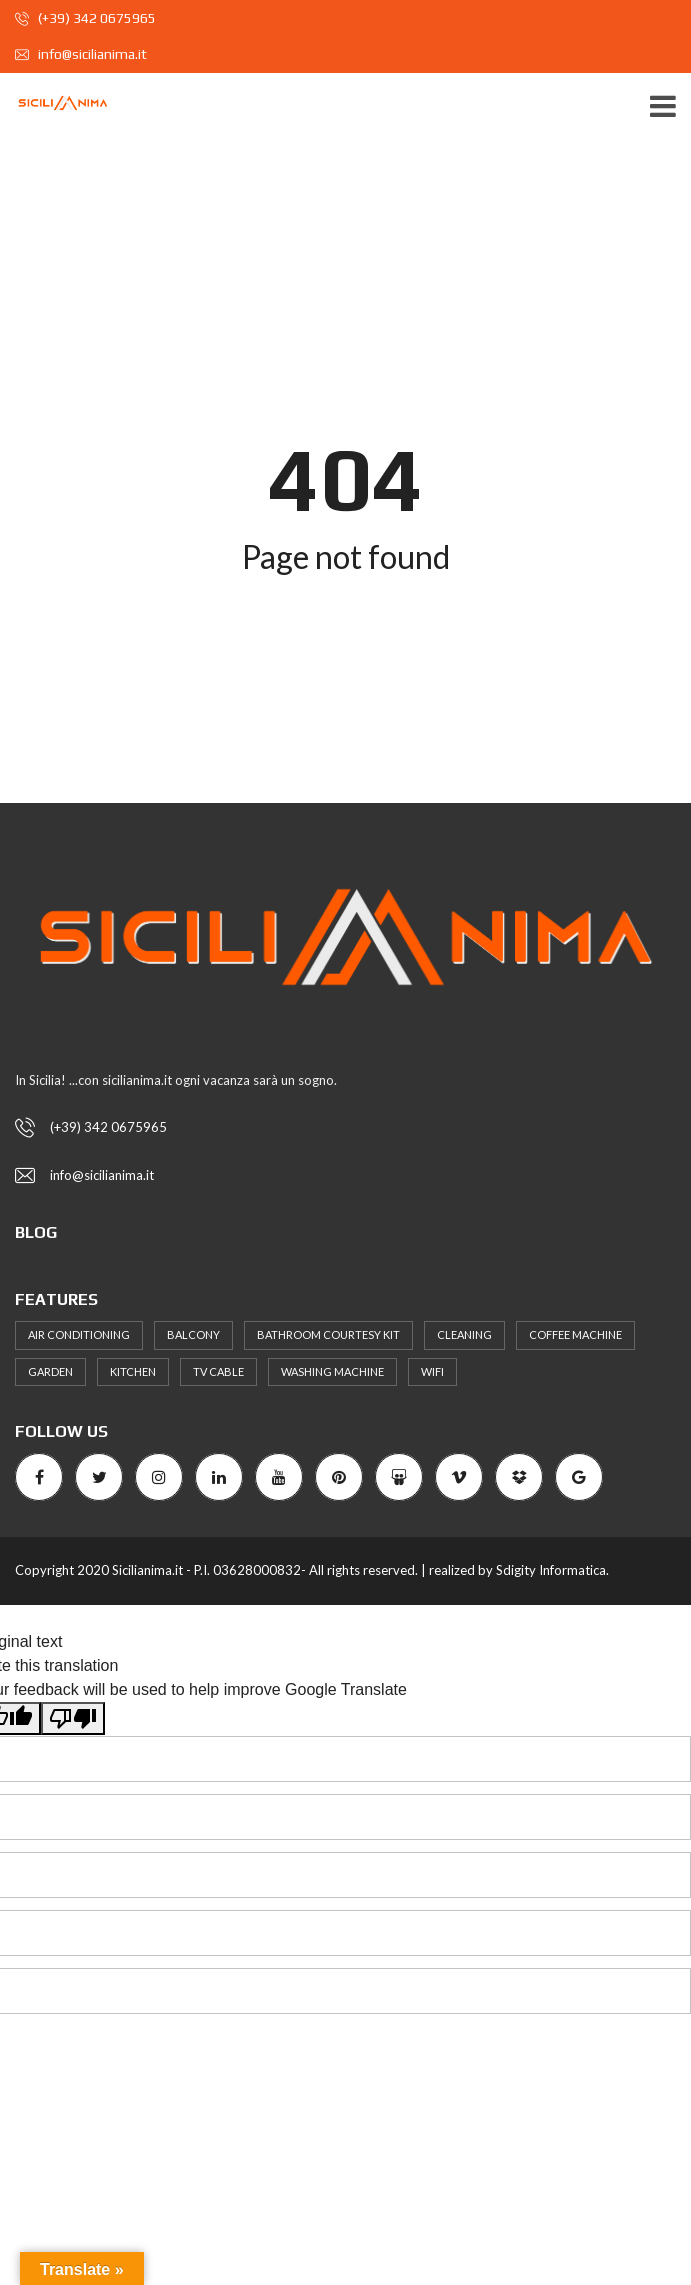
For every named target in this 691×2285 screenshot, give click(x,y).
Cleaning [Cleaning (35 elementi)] (464, 1334)
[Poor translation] (73, 1718)
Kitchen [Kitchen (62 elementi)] (133, 1371)
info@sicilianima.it (81, 54)
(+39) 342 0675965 (85, 18)
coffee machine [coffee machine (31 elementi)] (575, 1334)
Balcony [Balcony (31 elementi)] (193, 1334)
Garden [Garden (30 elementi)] (50, 1371)
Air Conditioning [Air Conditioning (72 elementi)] (79, 1334)
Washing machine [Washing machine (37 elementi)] (332, 1371)
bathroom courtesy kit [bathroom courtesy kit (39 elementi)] (328, 1334)
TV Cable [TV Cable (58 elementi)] (218, 1371)
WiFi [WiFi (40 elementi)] (432, 1371)
